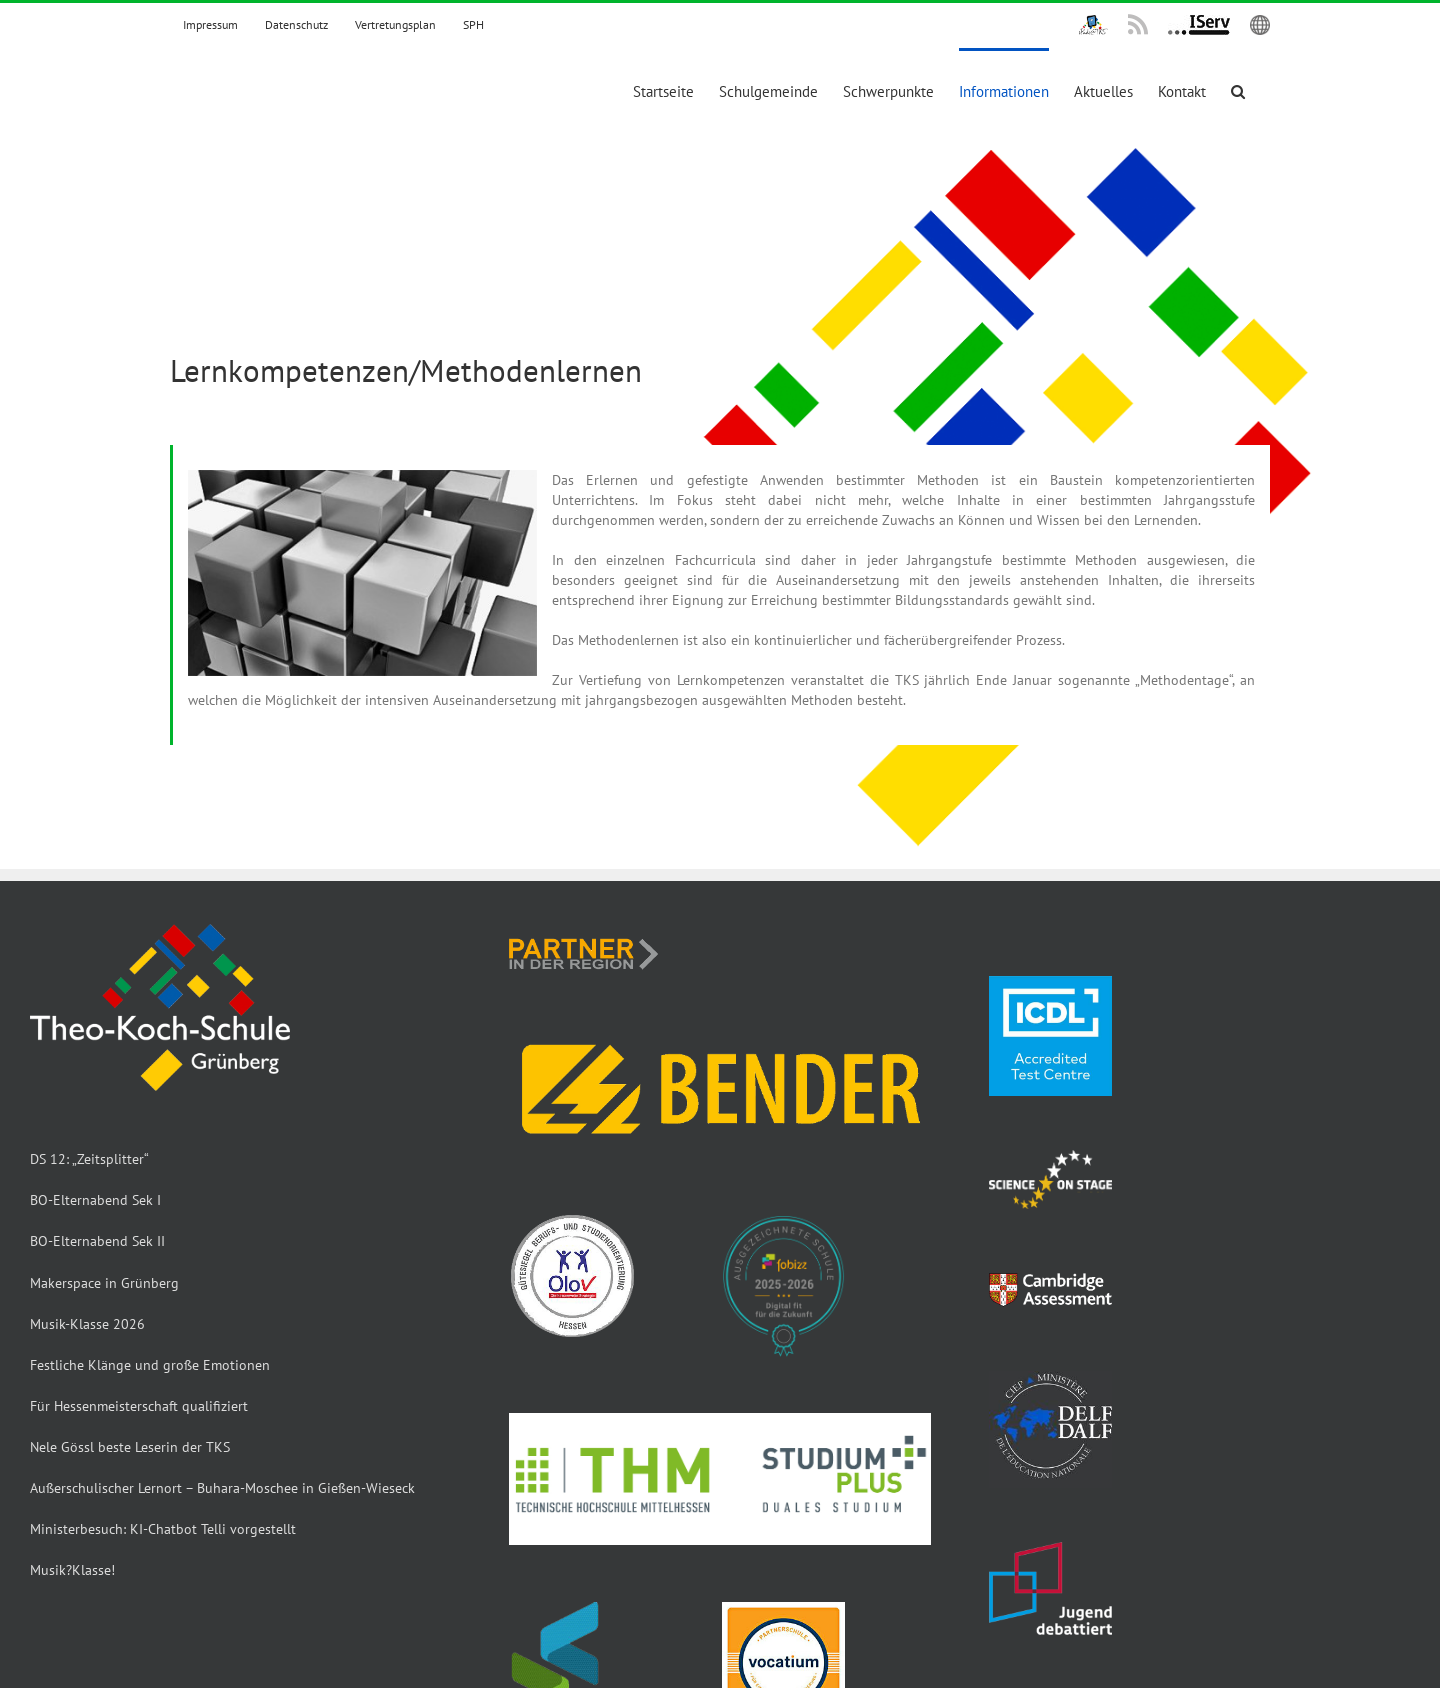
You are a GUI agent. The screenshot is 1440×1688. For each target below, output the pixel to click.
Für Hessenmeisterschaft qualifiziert (139, 1406)
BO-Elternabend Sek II (97, 1241)
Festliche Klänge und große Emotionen (150, 1365)
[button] (1238, 89)
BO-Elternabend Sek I (95, 1200)
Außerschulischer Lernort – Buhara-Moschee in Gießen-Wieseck (222, 1488)
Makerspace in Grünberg (104, 1283)
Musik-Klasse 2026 (87, 1324)
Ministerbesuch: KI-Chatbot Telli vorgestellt (163, 1529)
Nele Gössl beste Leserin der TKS (130, 1447)
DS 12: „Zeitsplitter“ (89, 1159)
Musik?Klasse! (72, 1570)
